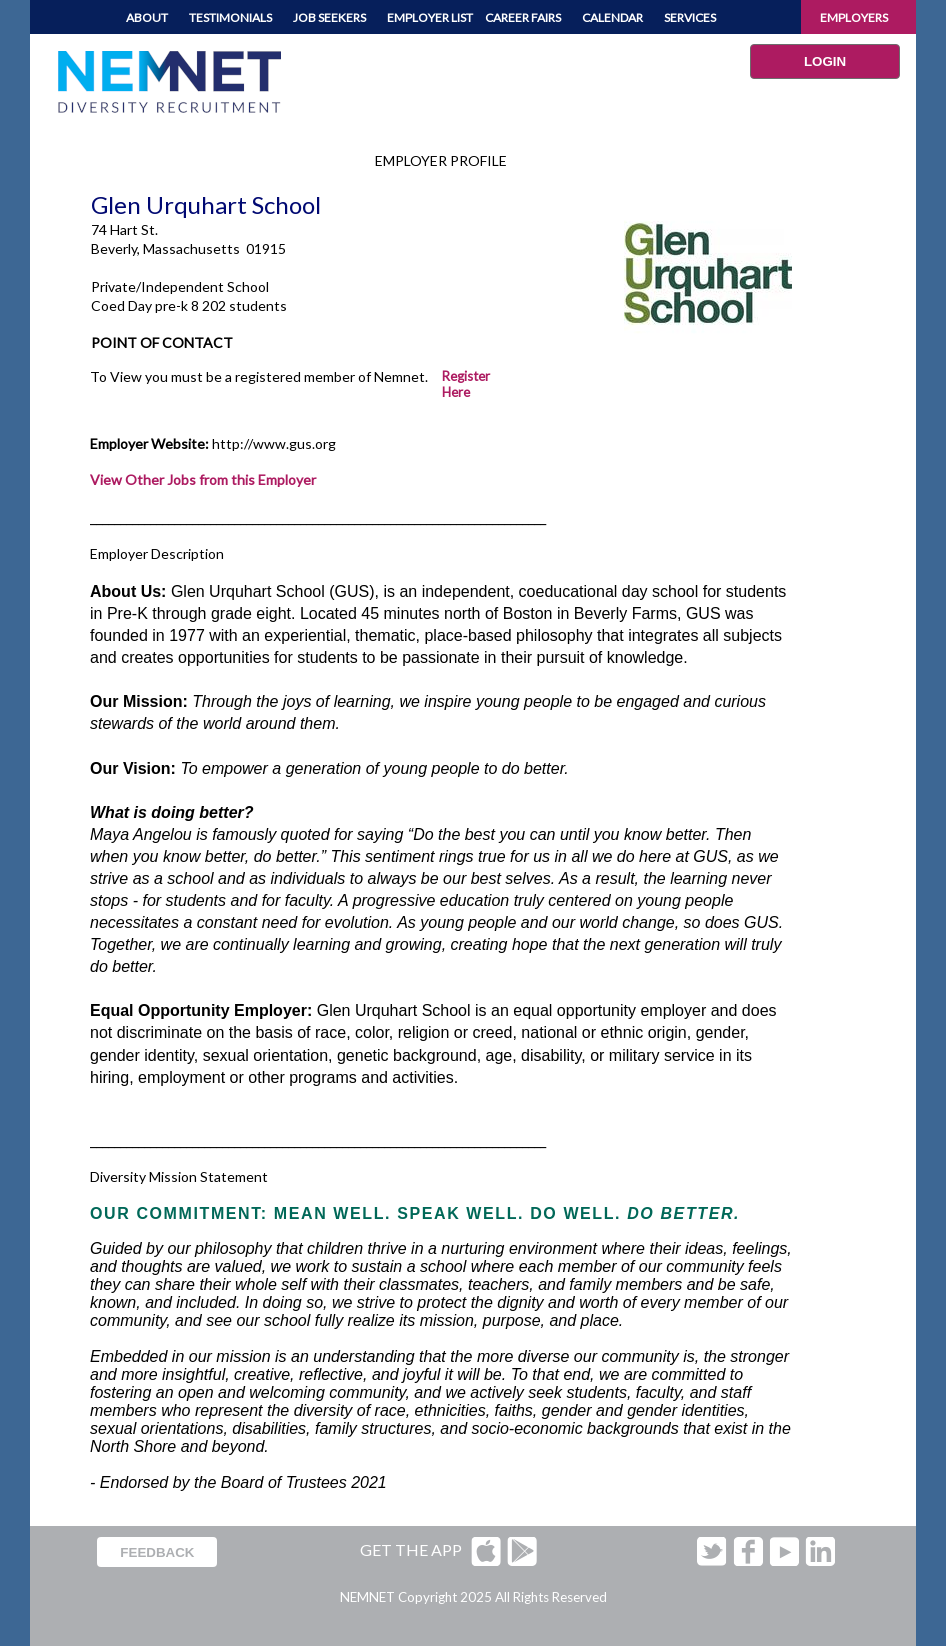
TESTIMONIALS (230, 17)
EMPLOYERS (854, 17)
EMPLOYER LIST (430, 17)
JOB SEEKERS (329, 17)
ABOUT (147, 17)
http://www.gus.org (274, 443)
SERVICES (690, 17)
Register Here (466, 384)
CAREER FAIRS (523, 17)
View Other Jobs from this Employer (203, 479)
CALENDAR (612, 17)
